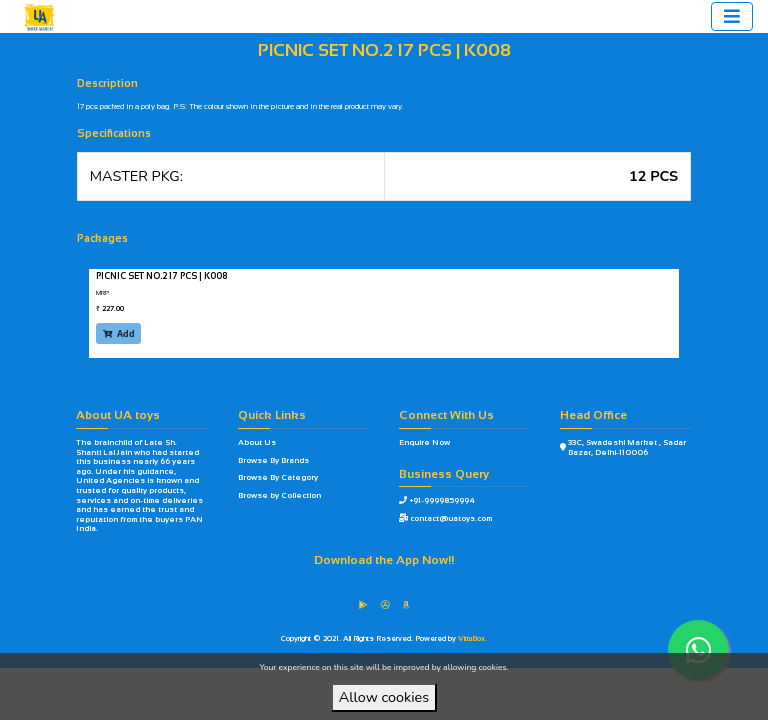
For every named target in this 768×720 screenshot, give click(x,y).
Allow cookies (384, 697)
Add (119, 333)
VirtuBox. (472, 638)
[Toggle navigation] (732, 16)
